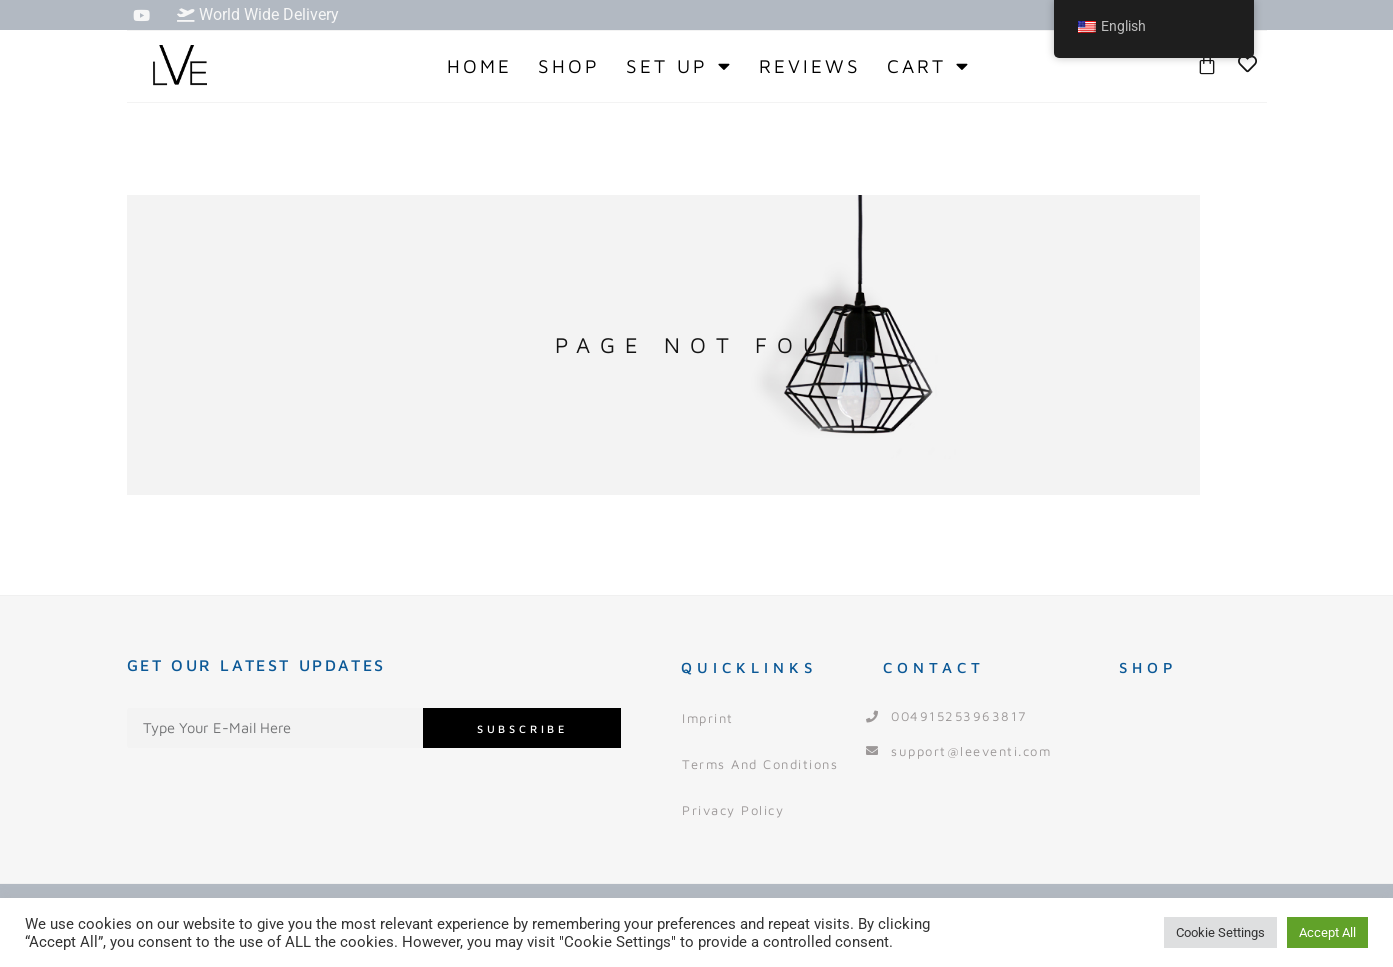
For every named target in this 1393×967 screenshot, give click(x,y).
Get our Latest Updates (256, 665)
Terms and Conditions (760, 764)
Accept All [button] (1327, 932)
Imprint (708, 718)
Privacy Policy (733, 810)
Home (479, 66)
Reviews (810, 66)
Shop (569, 66)
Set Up (679, 66)
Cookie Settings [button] (1220, 932)
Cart (929, 66)
